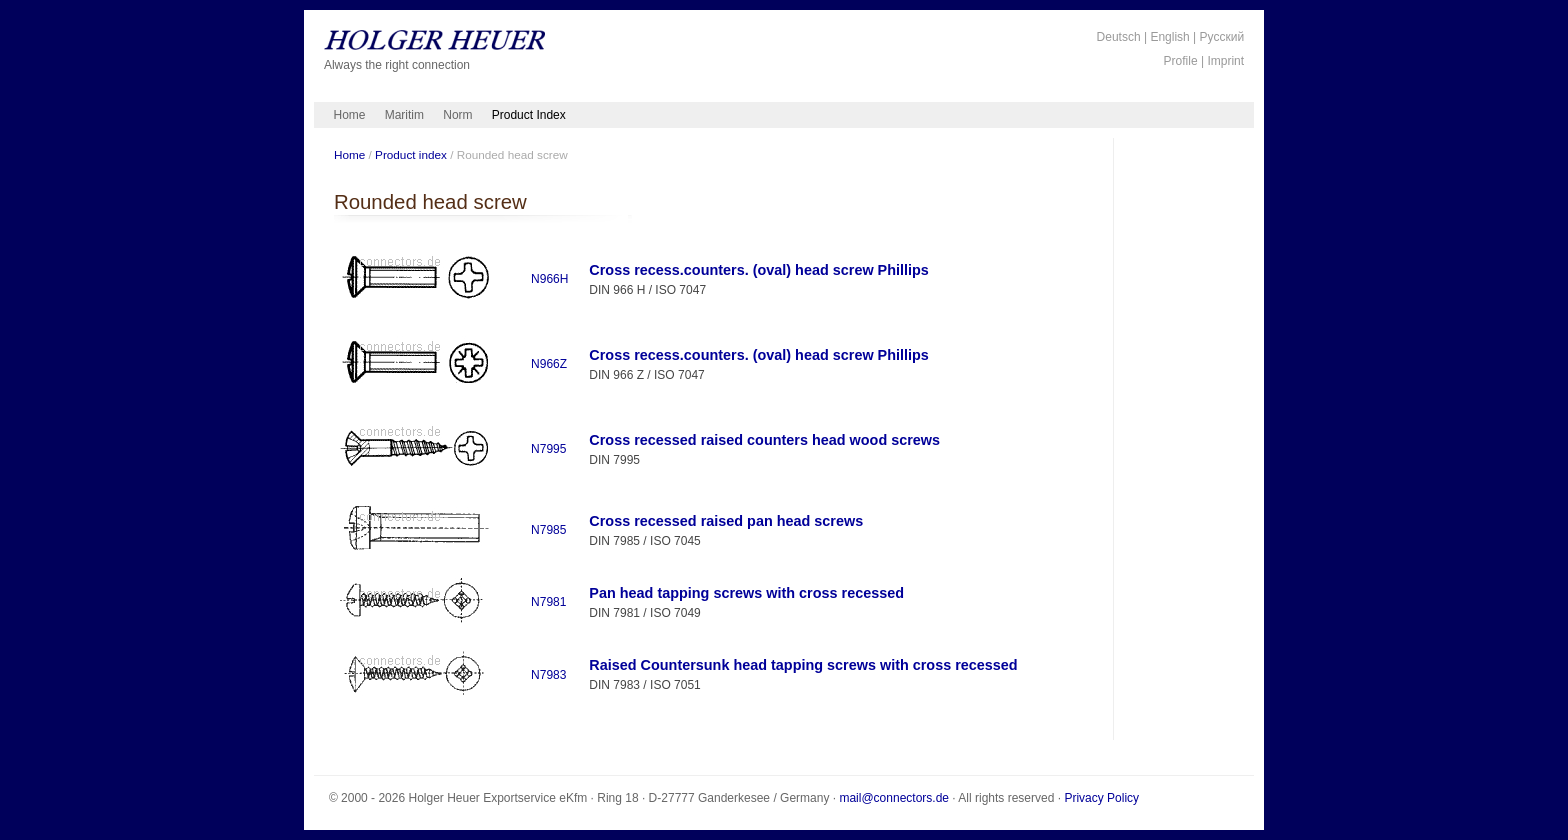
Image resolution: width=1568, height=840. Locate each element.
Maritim (404, 115)
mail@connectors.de (894, 798)
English (1169, 37)
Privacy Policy (1101, 798)
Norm (457, 115)
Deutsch (1119, 37)
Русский (1222, 37)
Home (350, 115)
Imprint (1225, 61)
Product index (411, 154)
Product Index (529, 115)
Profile (1181, 61)
